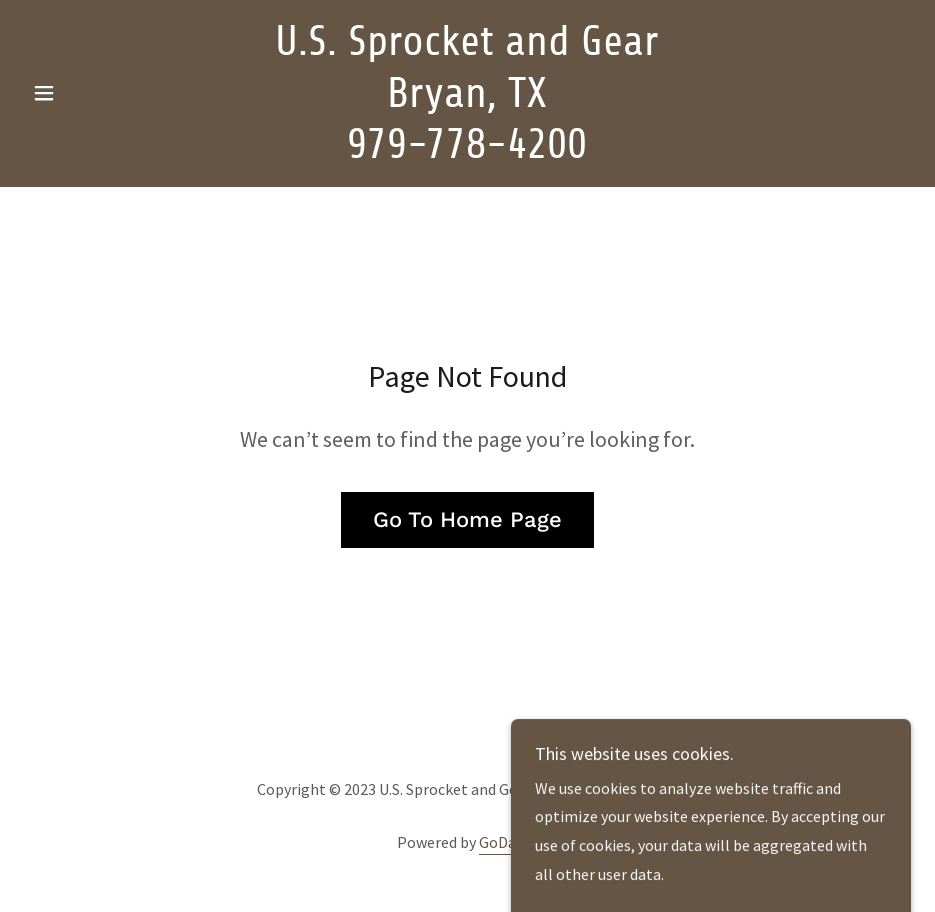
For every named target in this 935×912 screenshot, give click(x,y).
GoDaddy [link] (509, 842)
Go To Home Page (467, 519)
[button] (90, 93)
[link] (467, 152)
